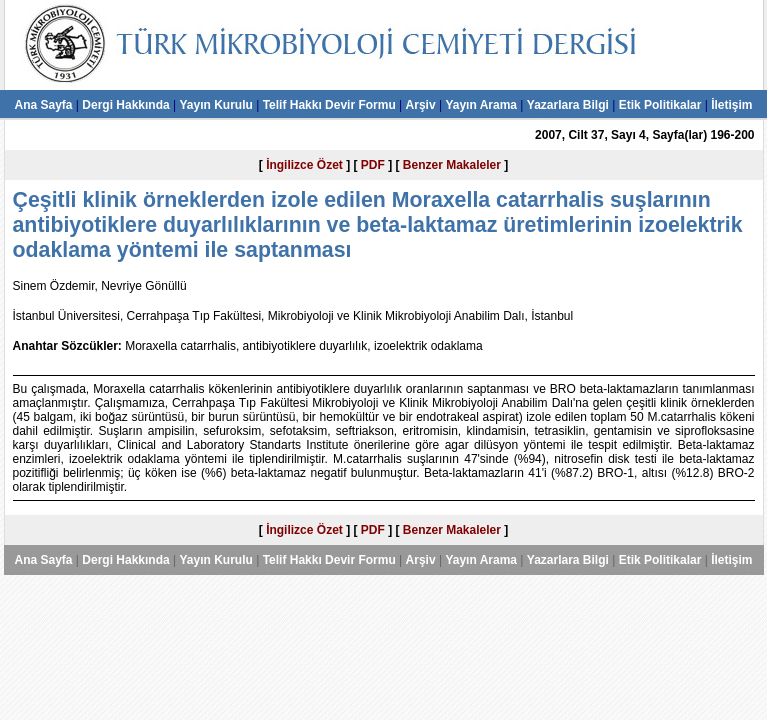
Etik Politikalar (660, 105)
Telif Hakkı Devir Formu (329, 105)
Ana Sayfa (43, 105)
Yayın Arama (481, 105)
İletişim (731, 105)
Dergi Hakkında (125, 105)
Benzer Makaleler (452, 165)
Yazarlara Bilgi (568, 105)
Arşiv (421, 105)
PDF (373, 165)
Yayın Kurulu (215, 105)
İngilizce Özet (304, 165)
